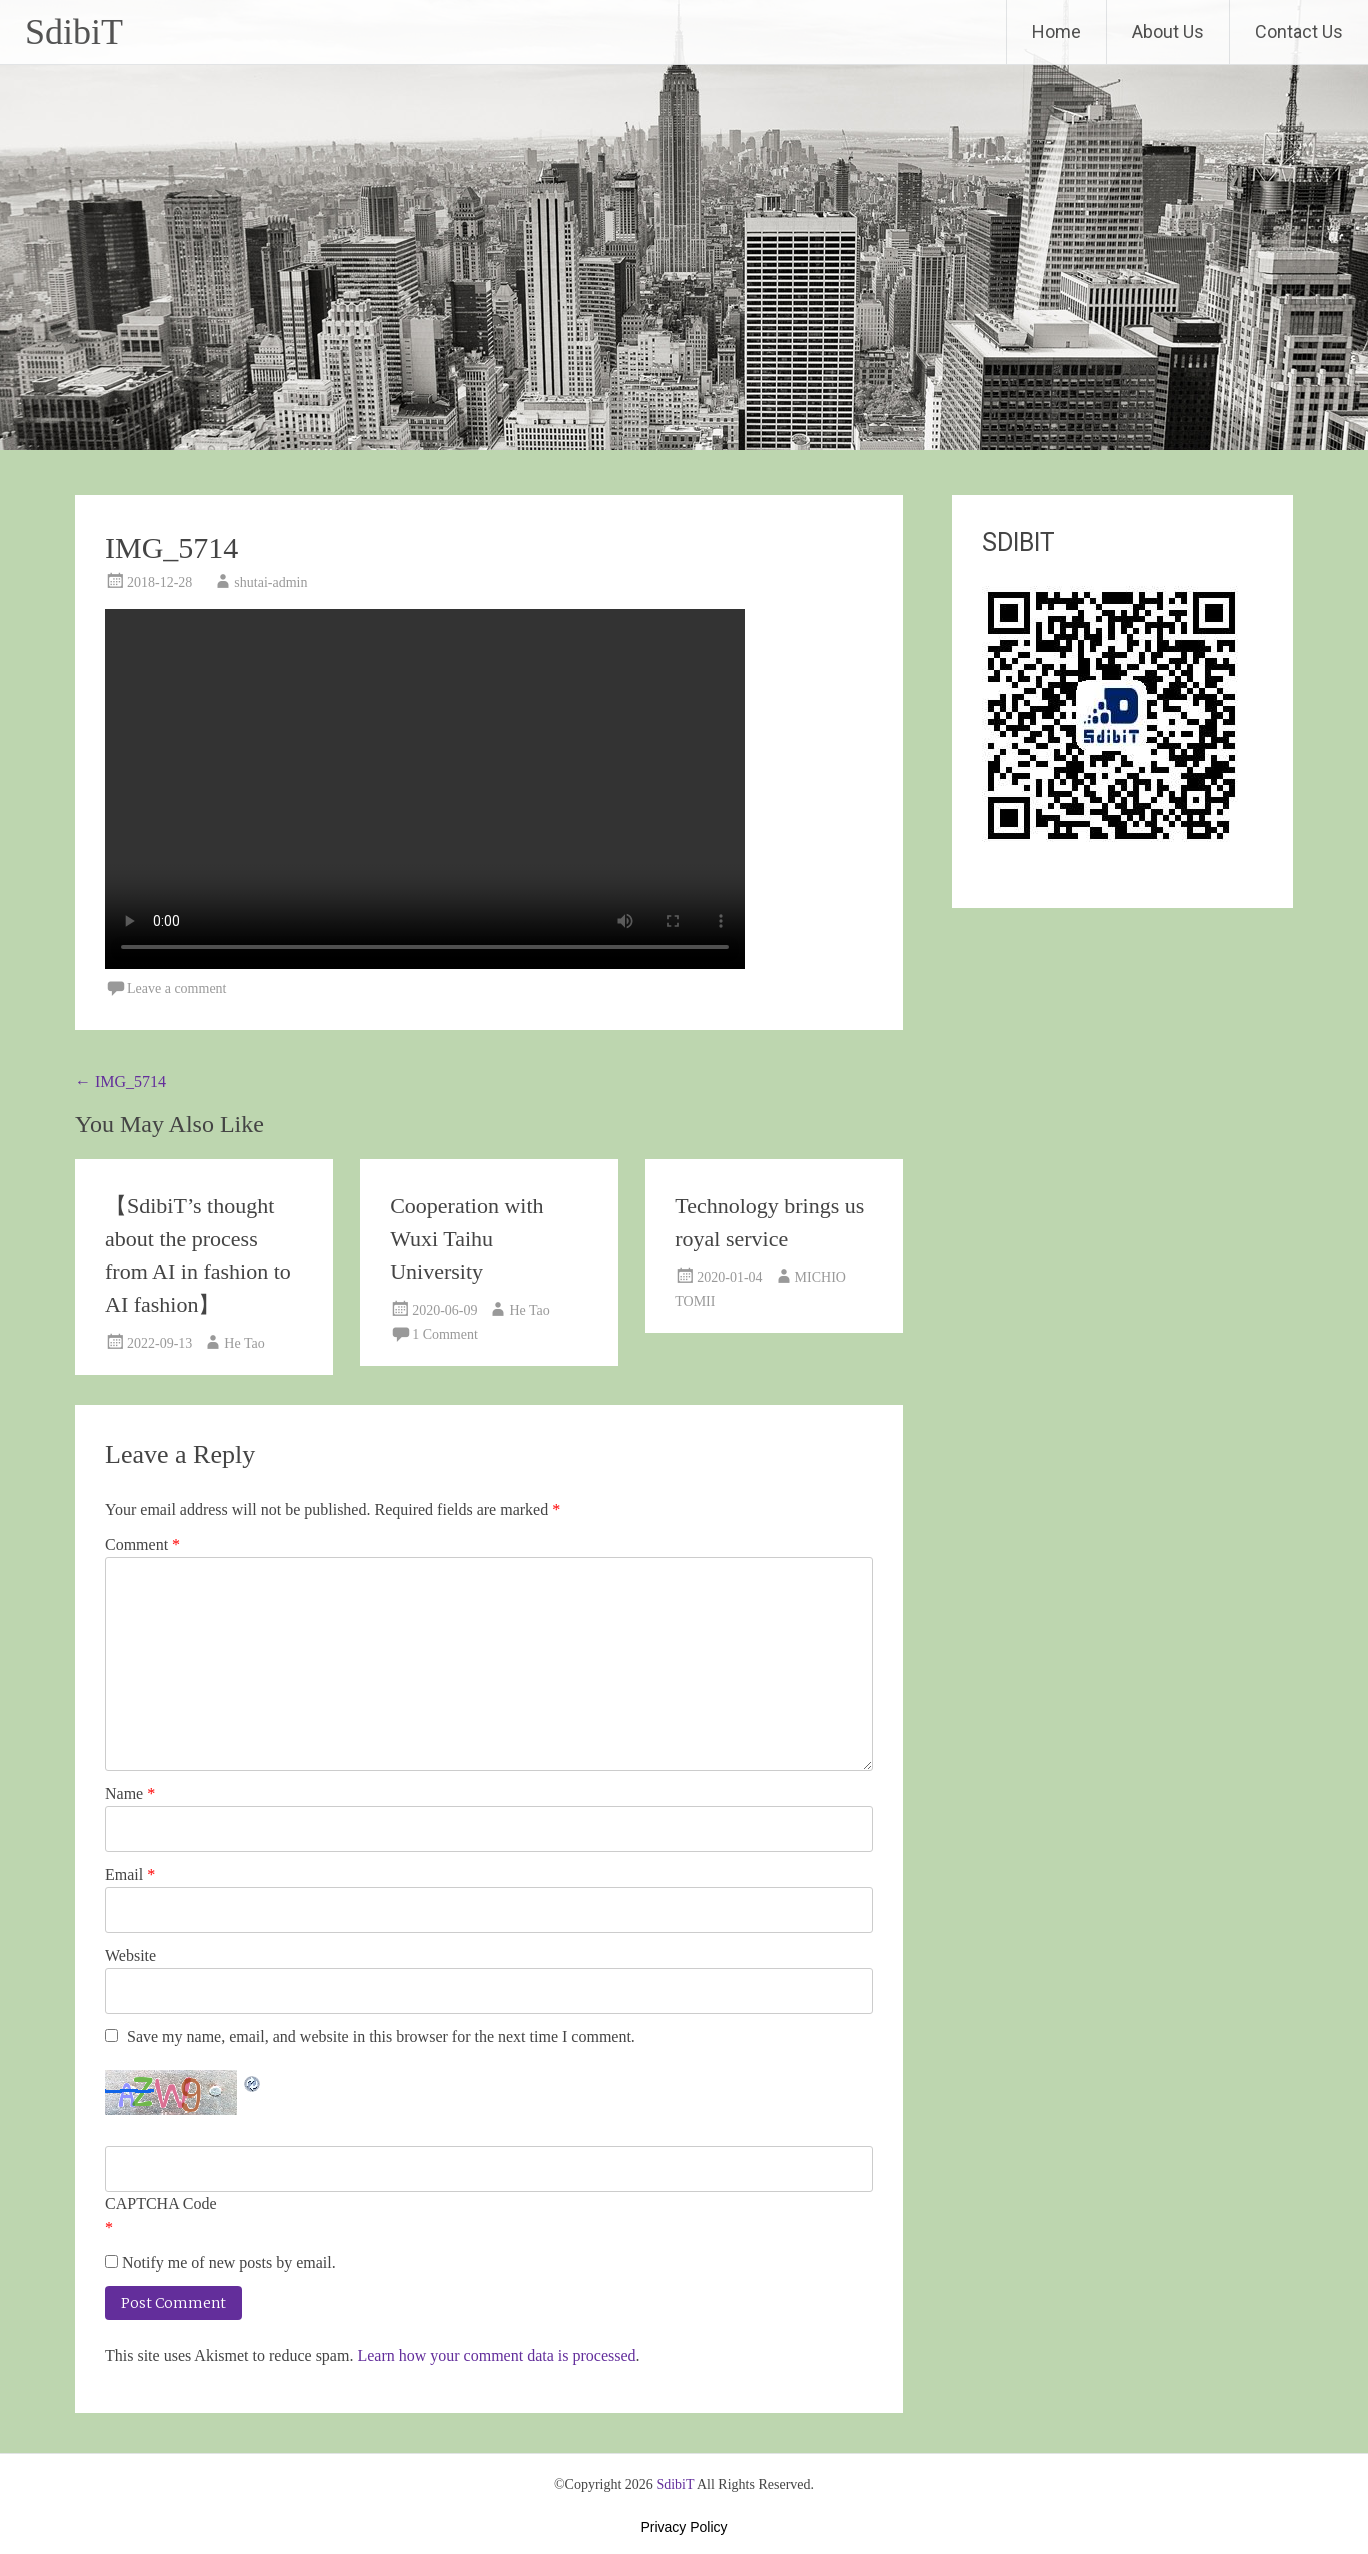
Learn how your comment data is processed (496, 2355)
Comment (142, 1544)
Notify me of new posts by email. (229, 2262)
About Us (1168, 31)
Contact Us (1299, 31)
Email (130, 1874)
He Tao (244, 1343)
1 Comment (445, 1334)
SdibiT (74, 32)
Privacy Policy (683, 2527)
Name (130, 1793)
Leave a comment (177, 988)
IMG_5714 (120, 1081)
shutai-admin (270, 582)
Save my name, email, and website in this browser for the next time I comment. (381, 2036)
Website (130, 1955)
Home (1056, 31)
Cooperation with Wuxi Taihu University (466, 1238)
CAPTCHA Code (161, 2203)
